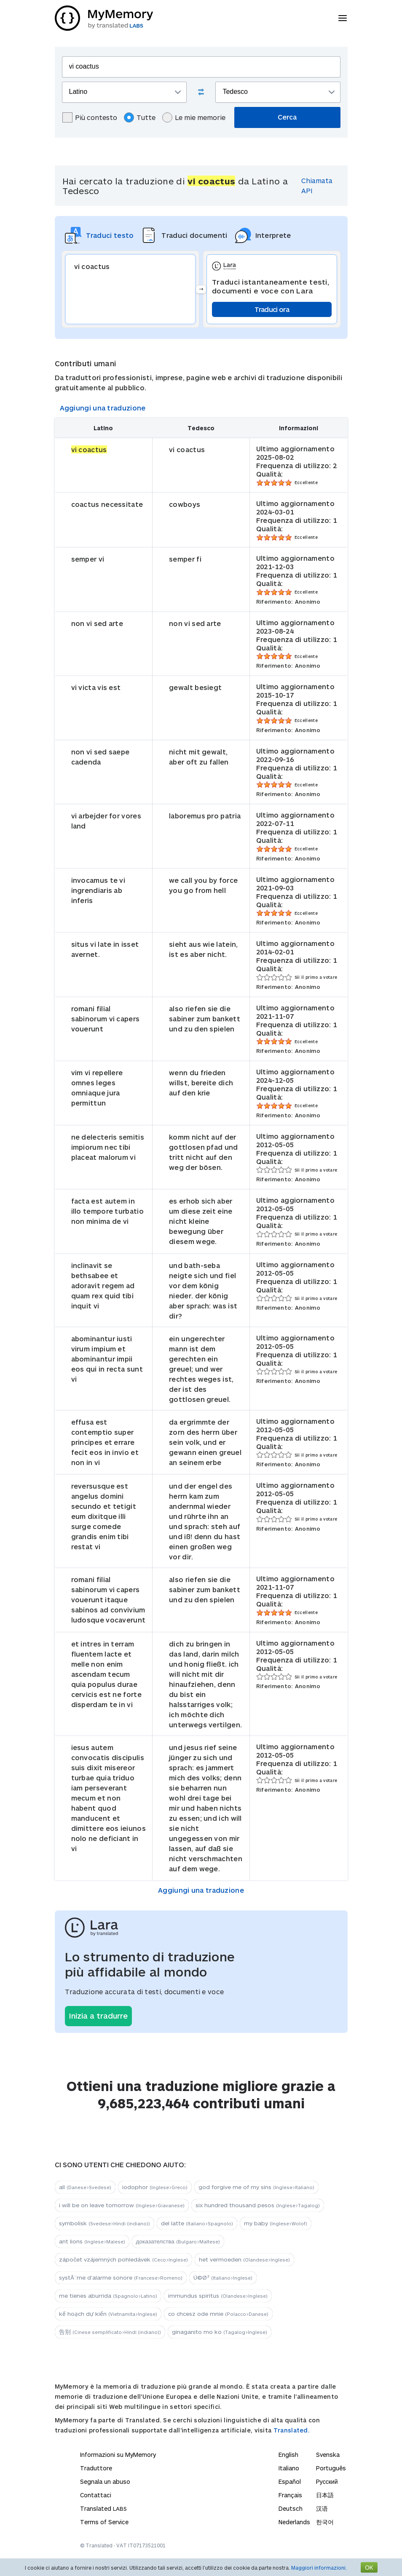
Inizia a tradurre (98, 2015)
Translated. (291, 2430)
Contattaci (95, 2495)
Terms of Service (104, 2521)
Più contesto (89, 117)
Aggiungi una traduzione (103, 408)
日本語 (325, 2495)
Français (290, 2495)
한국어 (325, 2521)
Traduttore (96, 2468)
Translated (103, 2508)
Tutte (139, 117)
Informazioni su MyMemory (118, 2454)
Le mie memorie (193, 117)
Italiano (289, 2468)
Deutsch (291, 2508)
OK (369, 2567)
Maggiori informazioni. (319, 2568)
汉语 (322, 2508)
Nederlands (294, 2521)
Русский (327, 2481)
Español (290, 2481)
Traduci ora (272, 309)
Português (331, 2468)
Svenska (328, 2454)
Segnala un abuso (105, 2481)
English (288, 2454)
